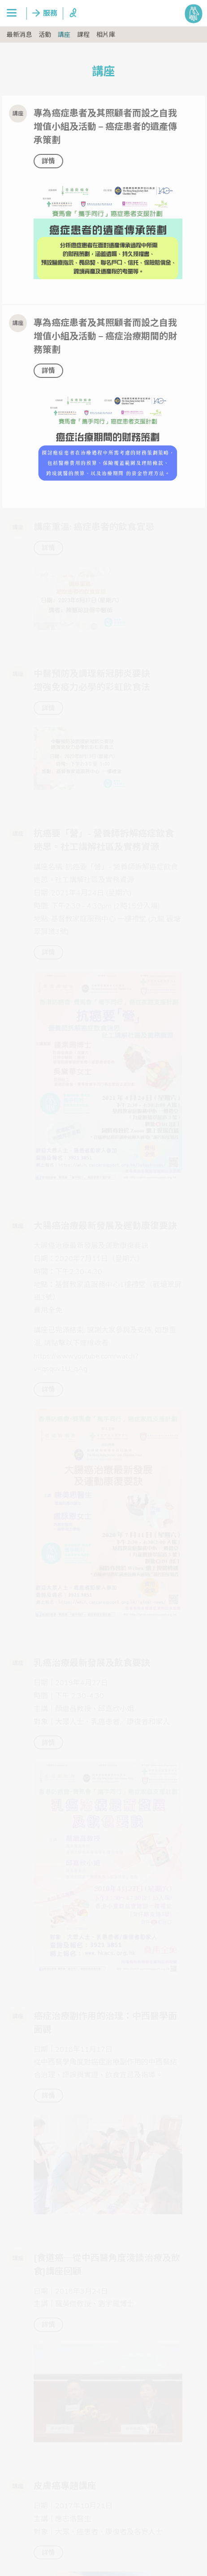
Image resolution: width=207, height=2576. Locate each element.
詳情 (48, 161)
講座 (64, 35)
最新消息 (19, 35)
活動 (45, 35)
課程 (83, 35)
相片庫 (105, 35)
